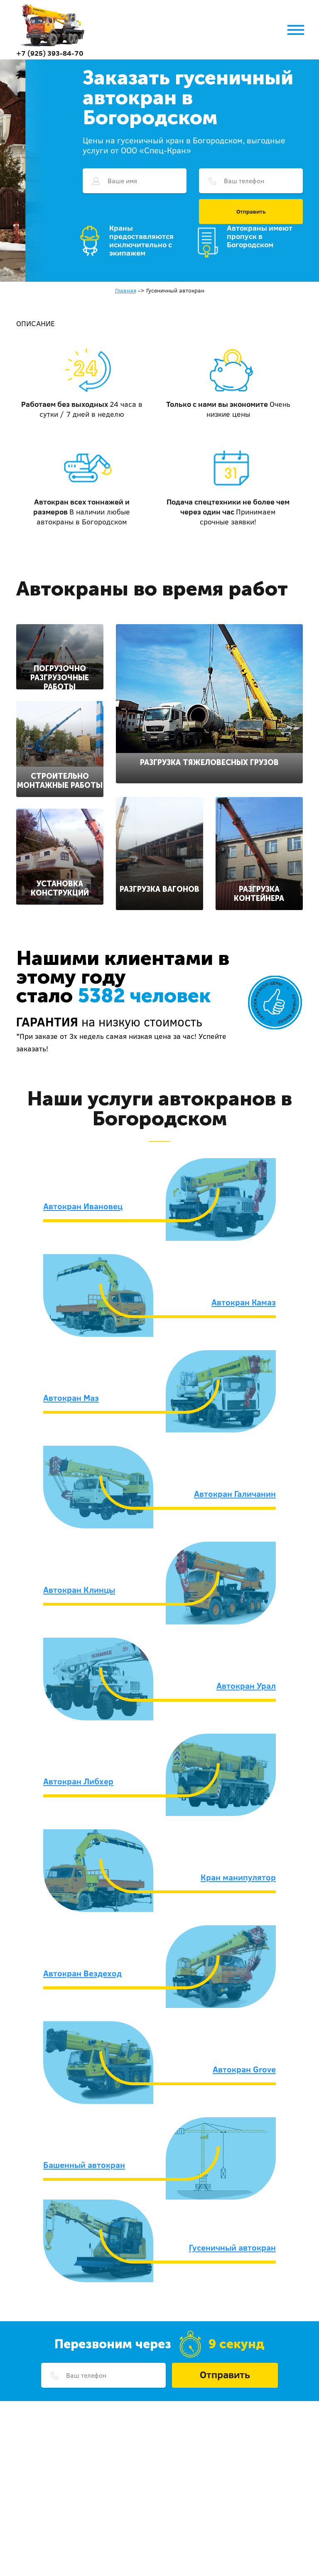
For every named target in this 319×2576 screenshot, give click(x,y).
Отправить (251, 211)
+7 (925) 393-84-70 (49, 53)
